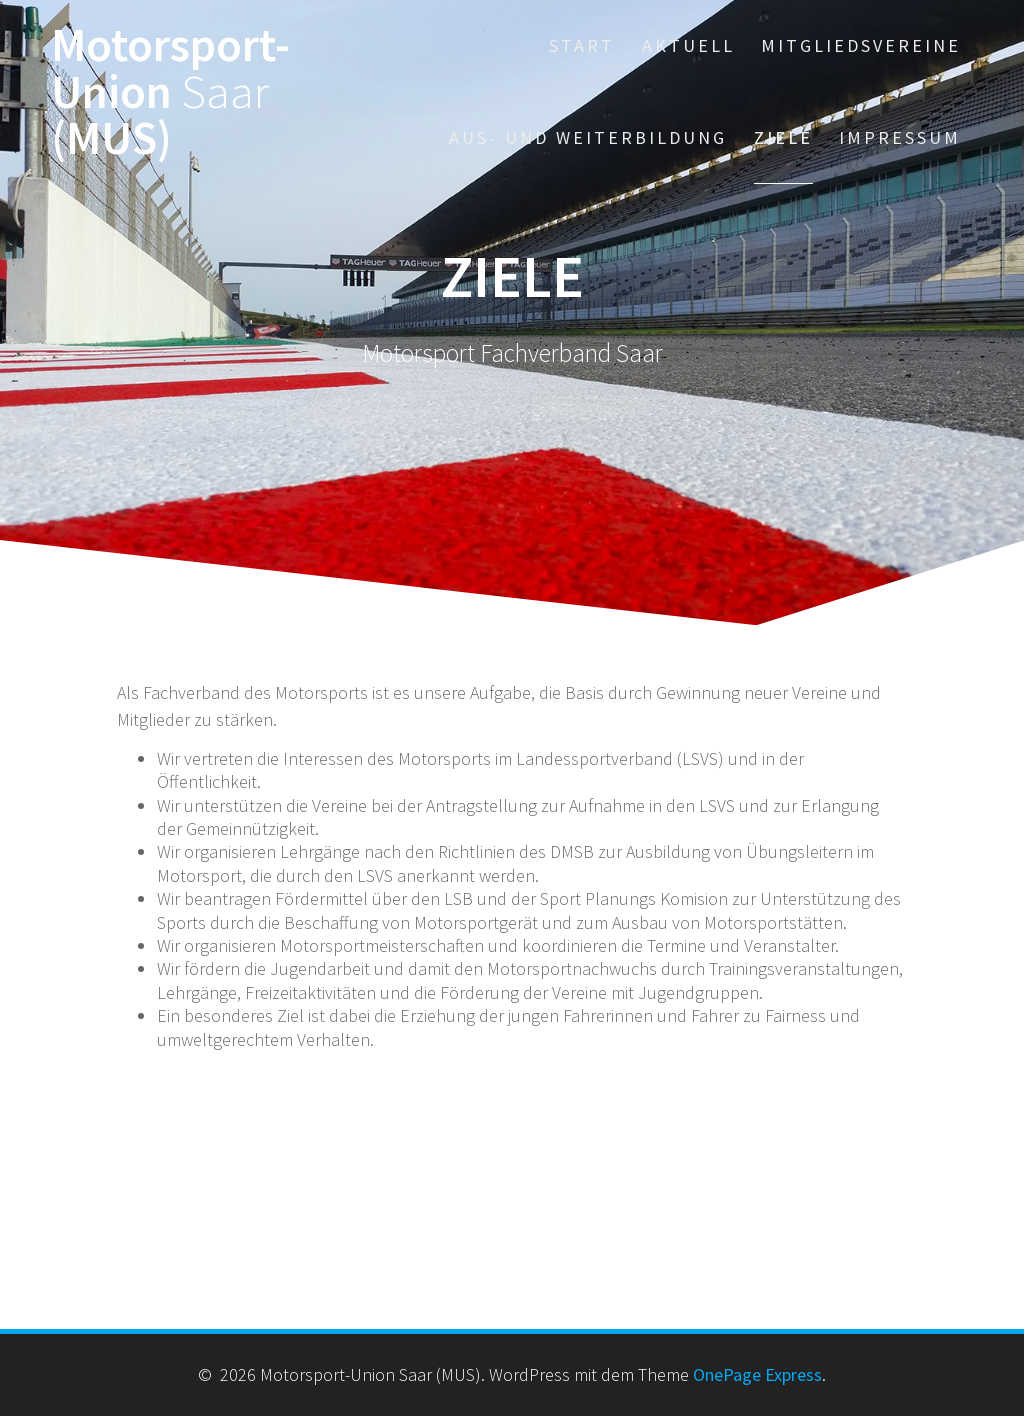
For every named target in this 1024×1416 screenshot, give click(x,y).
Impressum (900, 137)
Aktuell (688, 45)
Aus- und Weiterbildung (588, 137)
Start (582, 45)
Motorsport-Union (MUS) (170, 92)
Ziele (783, 137)
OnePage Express (757, 1374)
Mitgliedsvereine (861, 45)
